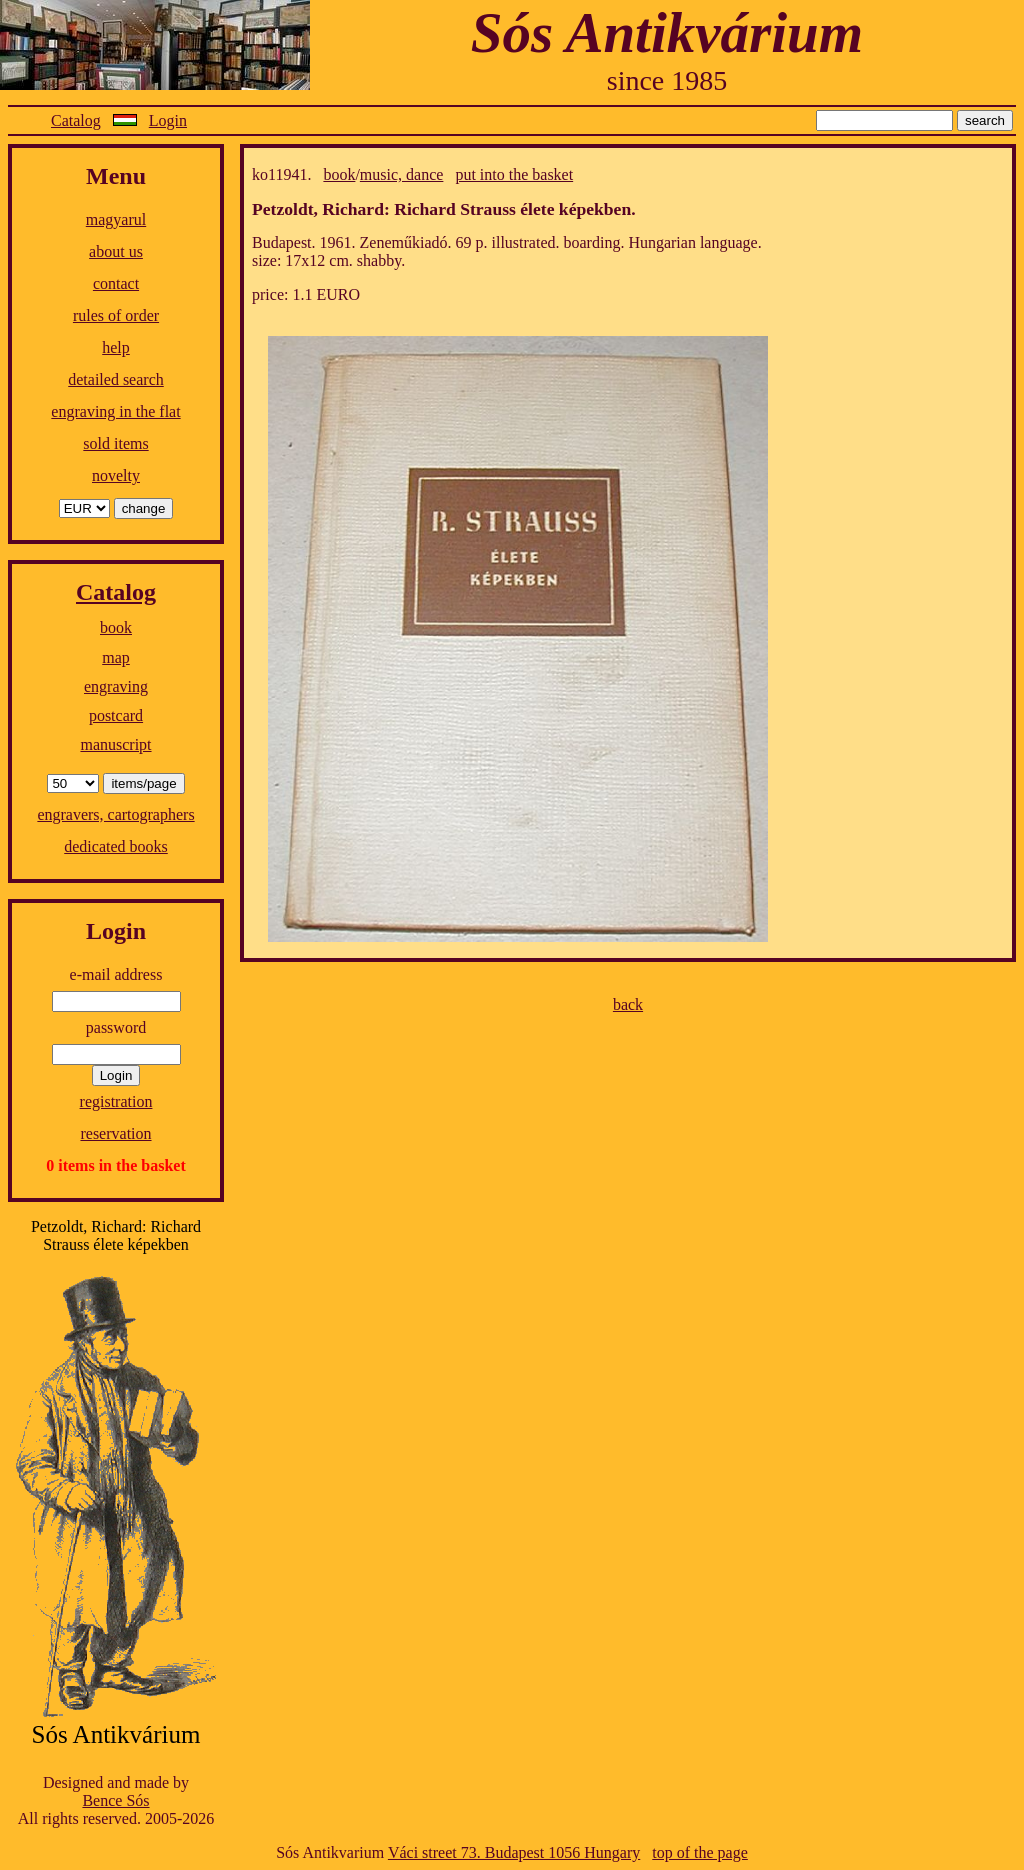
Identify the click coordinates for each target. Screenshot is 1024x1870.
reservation (115, 1133)
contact (116, 283)
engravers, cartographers (115, 814)
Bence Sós (115, 1800)
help (116, 347)
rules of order (116, 315)
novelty (116, 475)
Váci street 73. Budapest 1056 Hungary (514, 1852)
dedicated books (116, 846)
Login (168, 120)
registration (116, 1101)
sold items (115, 443)
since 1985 (667, 80)
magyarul (116, 219)
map (116, 657)
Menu (116, 176)
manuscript (115, 744)
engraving (116, 686)
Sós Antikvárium (667, 32)
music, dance (402, 174)
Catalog (76, 120)
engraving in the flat (115, 411)
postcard (116, 715)
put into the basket (514, 174)
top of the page (700, 1852)
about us (116, 251)
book (116, 627)
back (628, 1004)
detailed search (116, 379)
